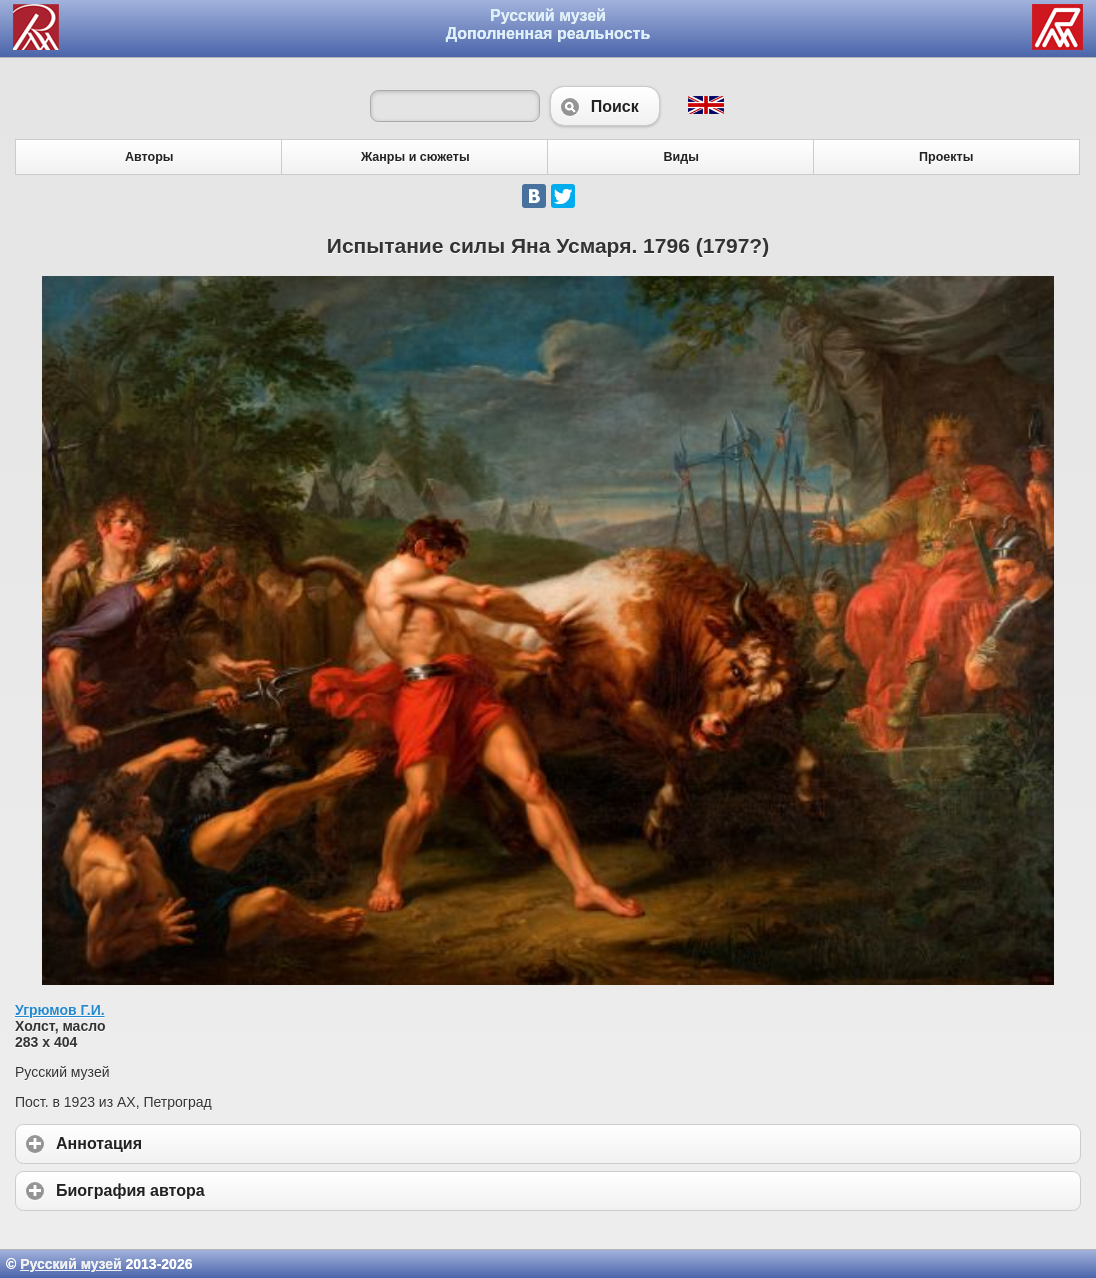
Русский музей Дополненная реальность (548, 24)
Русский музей (70, 1264)
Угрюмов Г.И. (60, 1010)
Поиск (605, 106)
